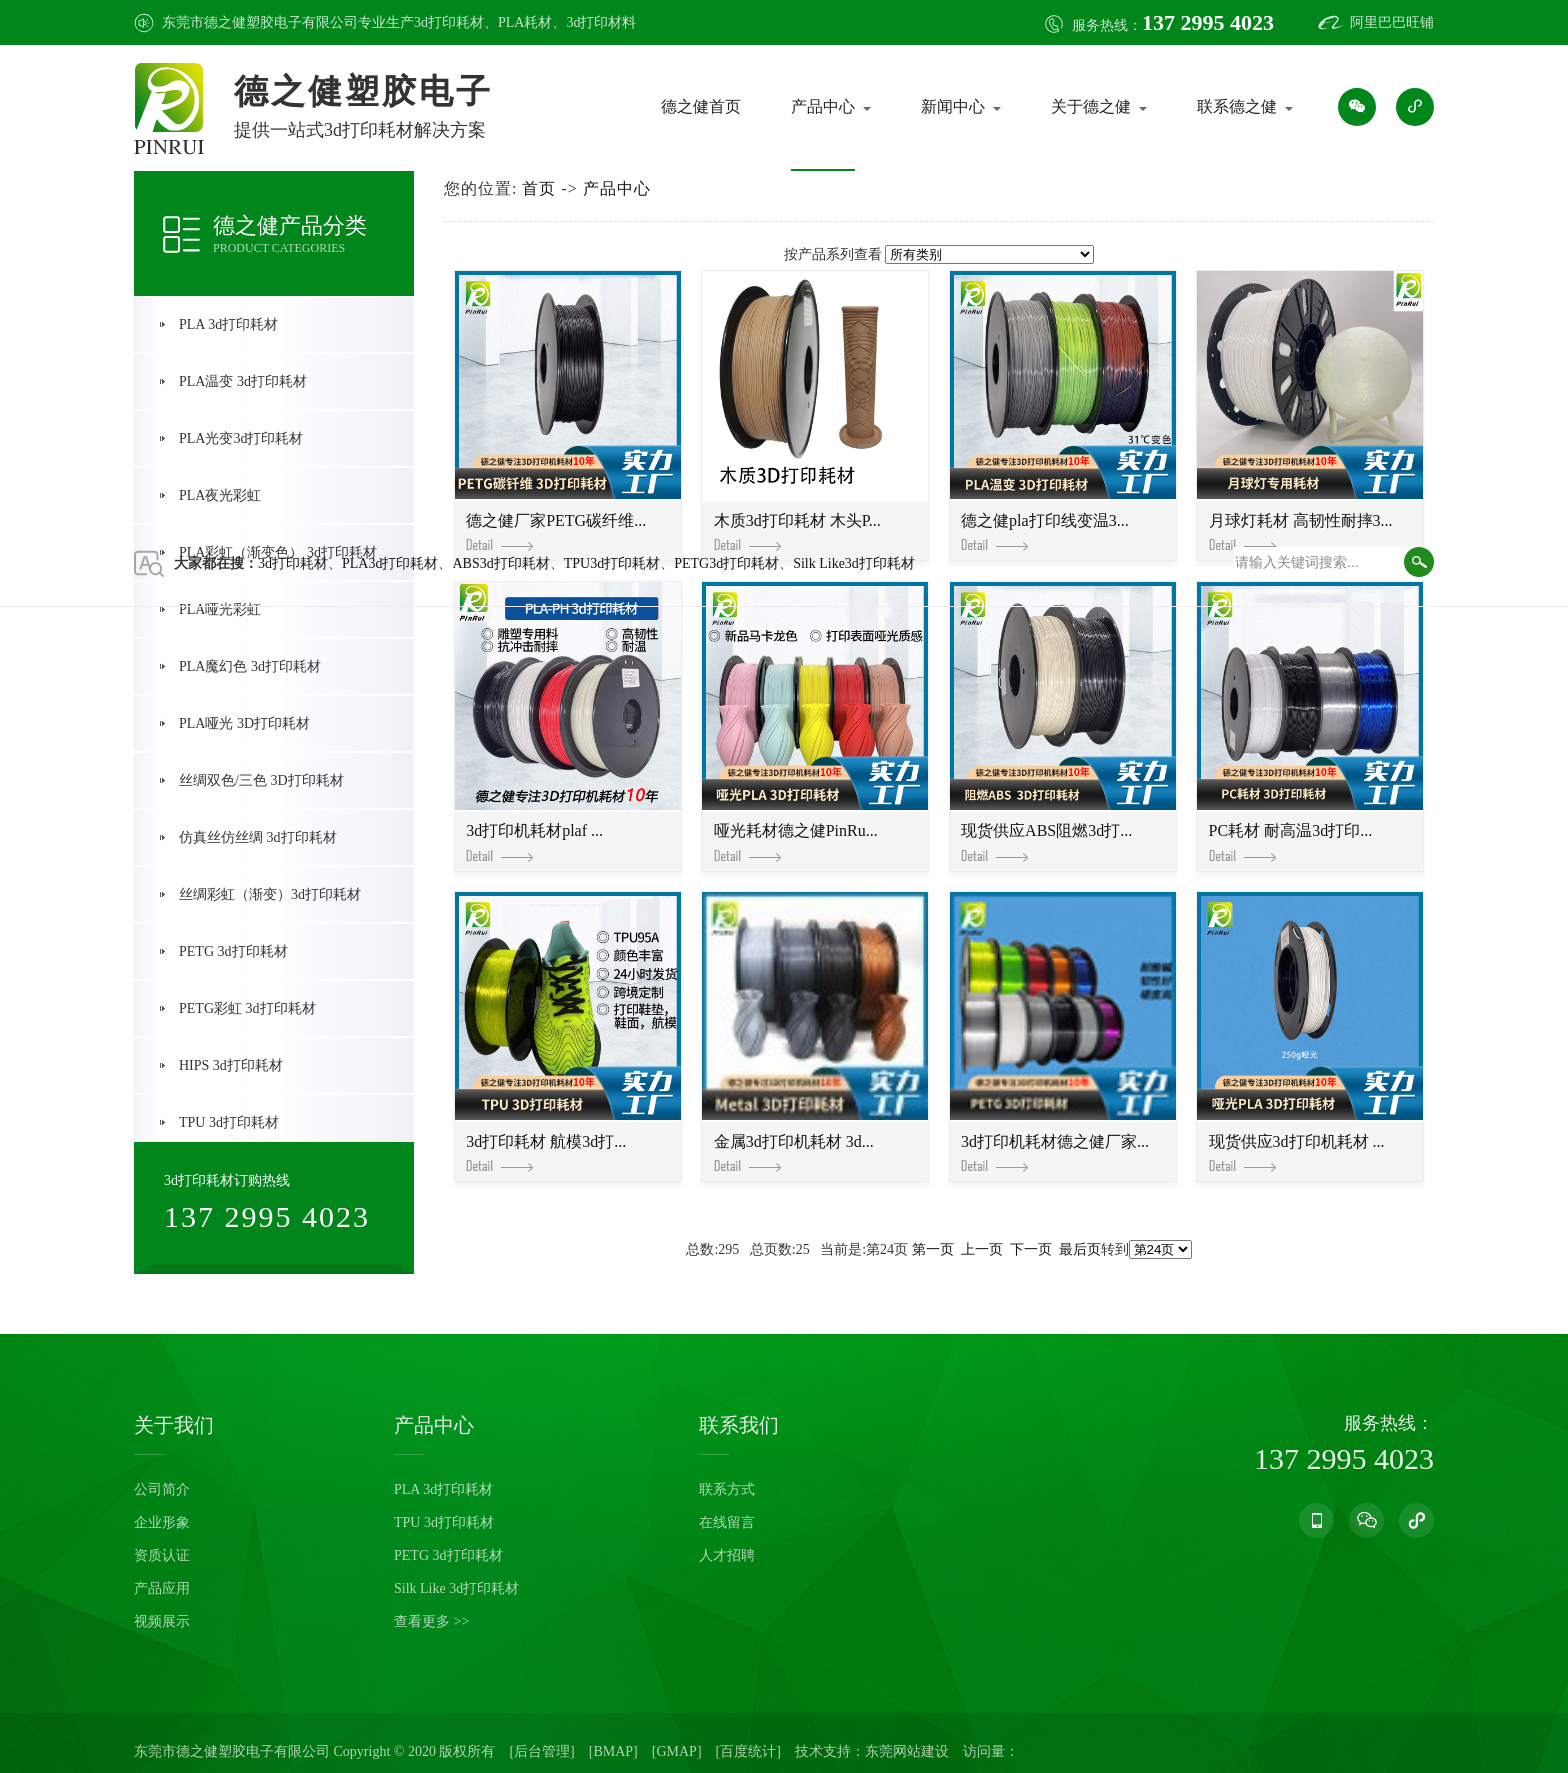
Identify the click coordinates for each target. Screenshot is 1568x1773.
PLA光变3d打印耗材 (241, 438)
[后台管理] (541, 1751)
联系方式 (727, 1489)
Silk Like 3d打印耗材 (456, 1588)
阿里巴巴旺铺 (1392, 22)
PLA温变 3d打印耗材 (243, 381)
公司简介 (162, 1489)
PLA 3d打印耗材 (228, 324)
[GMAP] (677, 1751)
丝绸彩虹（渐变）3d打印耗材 (270, 894)
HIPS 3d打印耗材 (231, 1065)
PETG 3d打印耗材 (233, 951)
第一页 (933, 1249)
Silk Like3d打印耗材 (854, 563)
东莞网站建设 (907, 1751)
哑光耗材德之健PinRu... (796, 841)
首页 (539, 188)
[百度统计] (748, 1751)
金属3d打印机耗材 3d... (794, 1152)
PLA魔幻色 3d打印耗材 (250, 666)
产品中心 (823, 106)
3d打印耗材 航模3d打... (546, 1152)
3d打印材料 (601, 22)
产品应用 (162, 1588)
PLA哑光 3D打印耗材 (244, 723)
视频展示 (162, 1621)
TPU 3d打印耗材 (229, 1122)
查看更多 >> (431, 1621)
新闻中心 (953, 106)
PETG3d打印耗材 (726, 563)
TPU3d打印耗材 (612, 563)
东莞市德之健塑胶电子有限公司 (232, 1751)
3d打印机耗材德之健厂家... (1055, 1152)
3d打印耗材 (449, 22)
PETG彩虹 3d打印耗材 (247, 1008)
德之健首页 (701, 106)
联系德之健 (1237, 106)
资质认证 (162, 1555)
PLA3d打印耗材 (390, 563)
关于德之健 (1091, 106)
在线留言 (727, 1522)
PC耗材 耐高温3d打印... (1291, 841)
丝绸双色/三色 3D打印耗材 (261, 780)
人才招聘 (727, 1555)
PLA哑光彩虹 (220, 609)
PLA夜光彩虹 (220, 495)
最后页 (1080, 1249)
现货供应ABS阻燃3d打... (1046, 841)
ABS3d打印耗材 (500, 563)
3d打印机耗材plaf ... (534, 841)
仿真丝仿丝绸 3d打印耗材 (258, 837)
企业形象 (162, 1522)
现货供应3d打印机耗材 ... (1297, 1152)
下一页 (1031, 1249)
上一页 (982, 1249)
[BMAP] (613, 1751)
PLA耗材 (525, 22)
